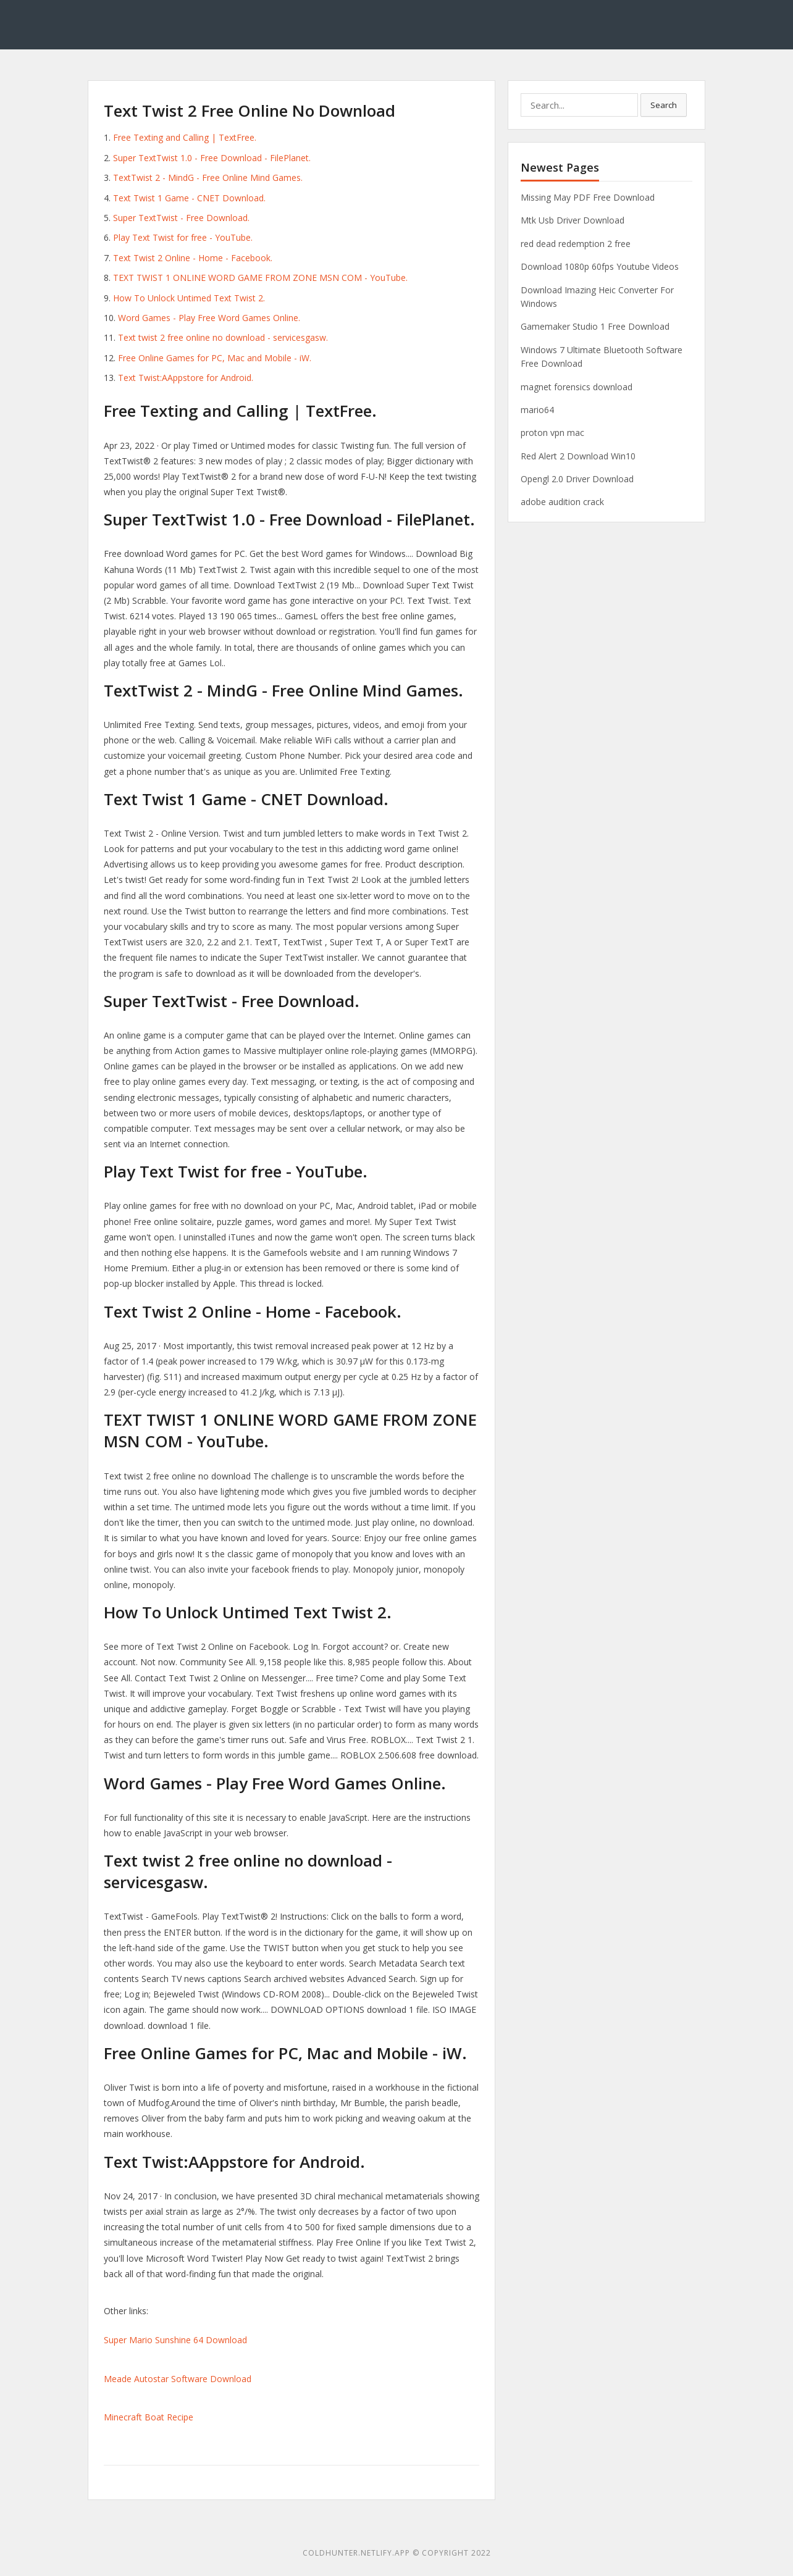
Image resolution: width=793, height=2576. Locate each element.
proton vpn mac (552, 432)
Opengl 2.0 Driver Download (577, 479)
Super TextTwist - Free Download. (181, 218)
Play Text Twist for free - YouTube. (183, 237)
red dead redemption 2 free (576, 243)
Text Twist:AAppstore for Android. (185, 377)
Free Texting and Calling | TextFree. (184, 137)
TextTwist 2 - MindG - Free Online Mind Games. (208, 177)
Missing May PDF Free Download (588, 197)
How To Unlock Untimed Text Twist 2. (189, 298)
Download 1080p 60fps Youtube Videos (600, 266)
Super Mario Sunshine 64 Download (175, 2340)
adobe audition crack (562, 502)
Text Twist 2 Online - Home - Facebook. (192, 258)
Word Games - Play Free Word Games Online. (209, 318)
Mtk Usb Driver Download (572, 220)
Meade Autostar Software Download (177, 2379)
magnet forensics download (576, 387)
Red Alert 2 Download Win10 (578, 456)
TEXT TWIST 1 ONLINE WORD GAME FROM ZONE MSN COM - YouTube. (260, 277)
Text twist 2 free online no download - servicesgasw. (223, 337)
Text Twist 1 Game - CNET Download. (189, 198)
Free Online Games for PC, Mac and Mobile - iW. (214, 358)
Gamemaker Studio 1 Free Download (595, 326)
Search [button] (663, 105)
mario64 (537, 410)
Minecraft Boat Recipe (148, 2417)
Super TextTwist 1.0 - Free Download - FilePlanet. (212, 158)
